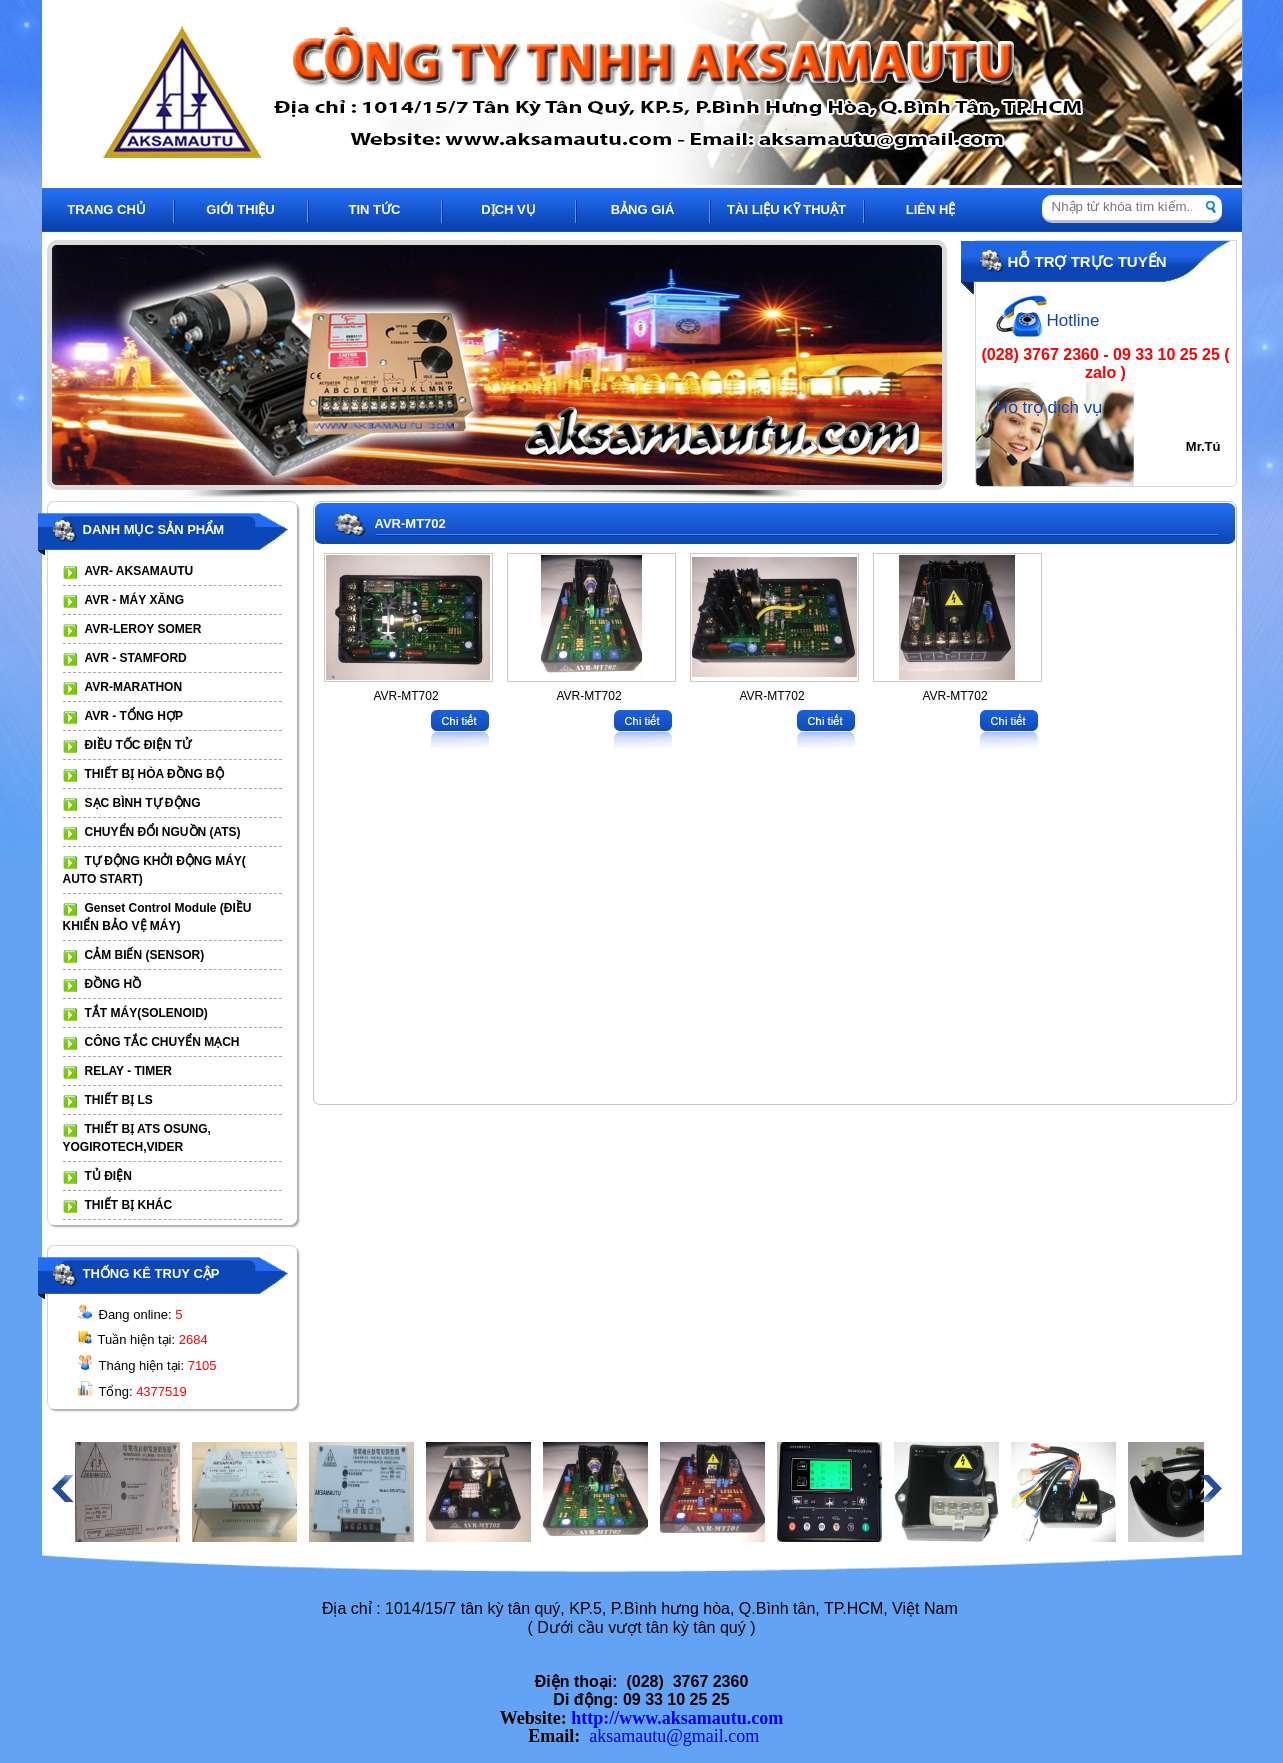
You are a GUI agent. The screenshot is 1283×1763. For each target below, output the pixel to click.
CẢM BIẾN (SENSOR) (145, 955)
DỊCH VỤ (508, 209)
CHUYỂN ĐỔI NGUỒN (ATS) (163, 832)
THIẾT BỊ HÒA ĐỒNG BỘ (154, 774)
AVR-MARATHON (134, 687)
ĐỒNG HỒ (113, 984)
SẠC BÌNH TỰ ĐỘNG (143, 803)
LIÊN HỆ (931, 209)
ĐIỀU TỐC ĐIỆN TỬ (138, 745)
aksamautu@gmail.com (674, 1736)
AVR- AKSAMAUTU (139, 571)
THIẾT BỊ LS (119, 1100)
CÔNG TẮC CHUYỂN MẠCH (162, 1042)
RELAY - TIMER (128, 1071)
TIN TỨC (375, 209)
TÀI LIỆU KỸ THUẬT (786, 209)
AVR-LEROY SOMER (143, 629)
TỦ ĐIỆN (108, 1176)
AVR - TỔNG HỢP (134, 716)
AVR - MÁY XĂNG (135, 600)
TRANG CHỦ (106, 209)
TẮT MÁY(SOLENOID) (146, 1013)
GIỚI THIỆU (240, 209)
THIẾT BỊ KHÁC (129, 1205)
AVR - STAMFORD (136, 658)
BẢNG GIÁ (643, 209)
